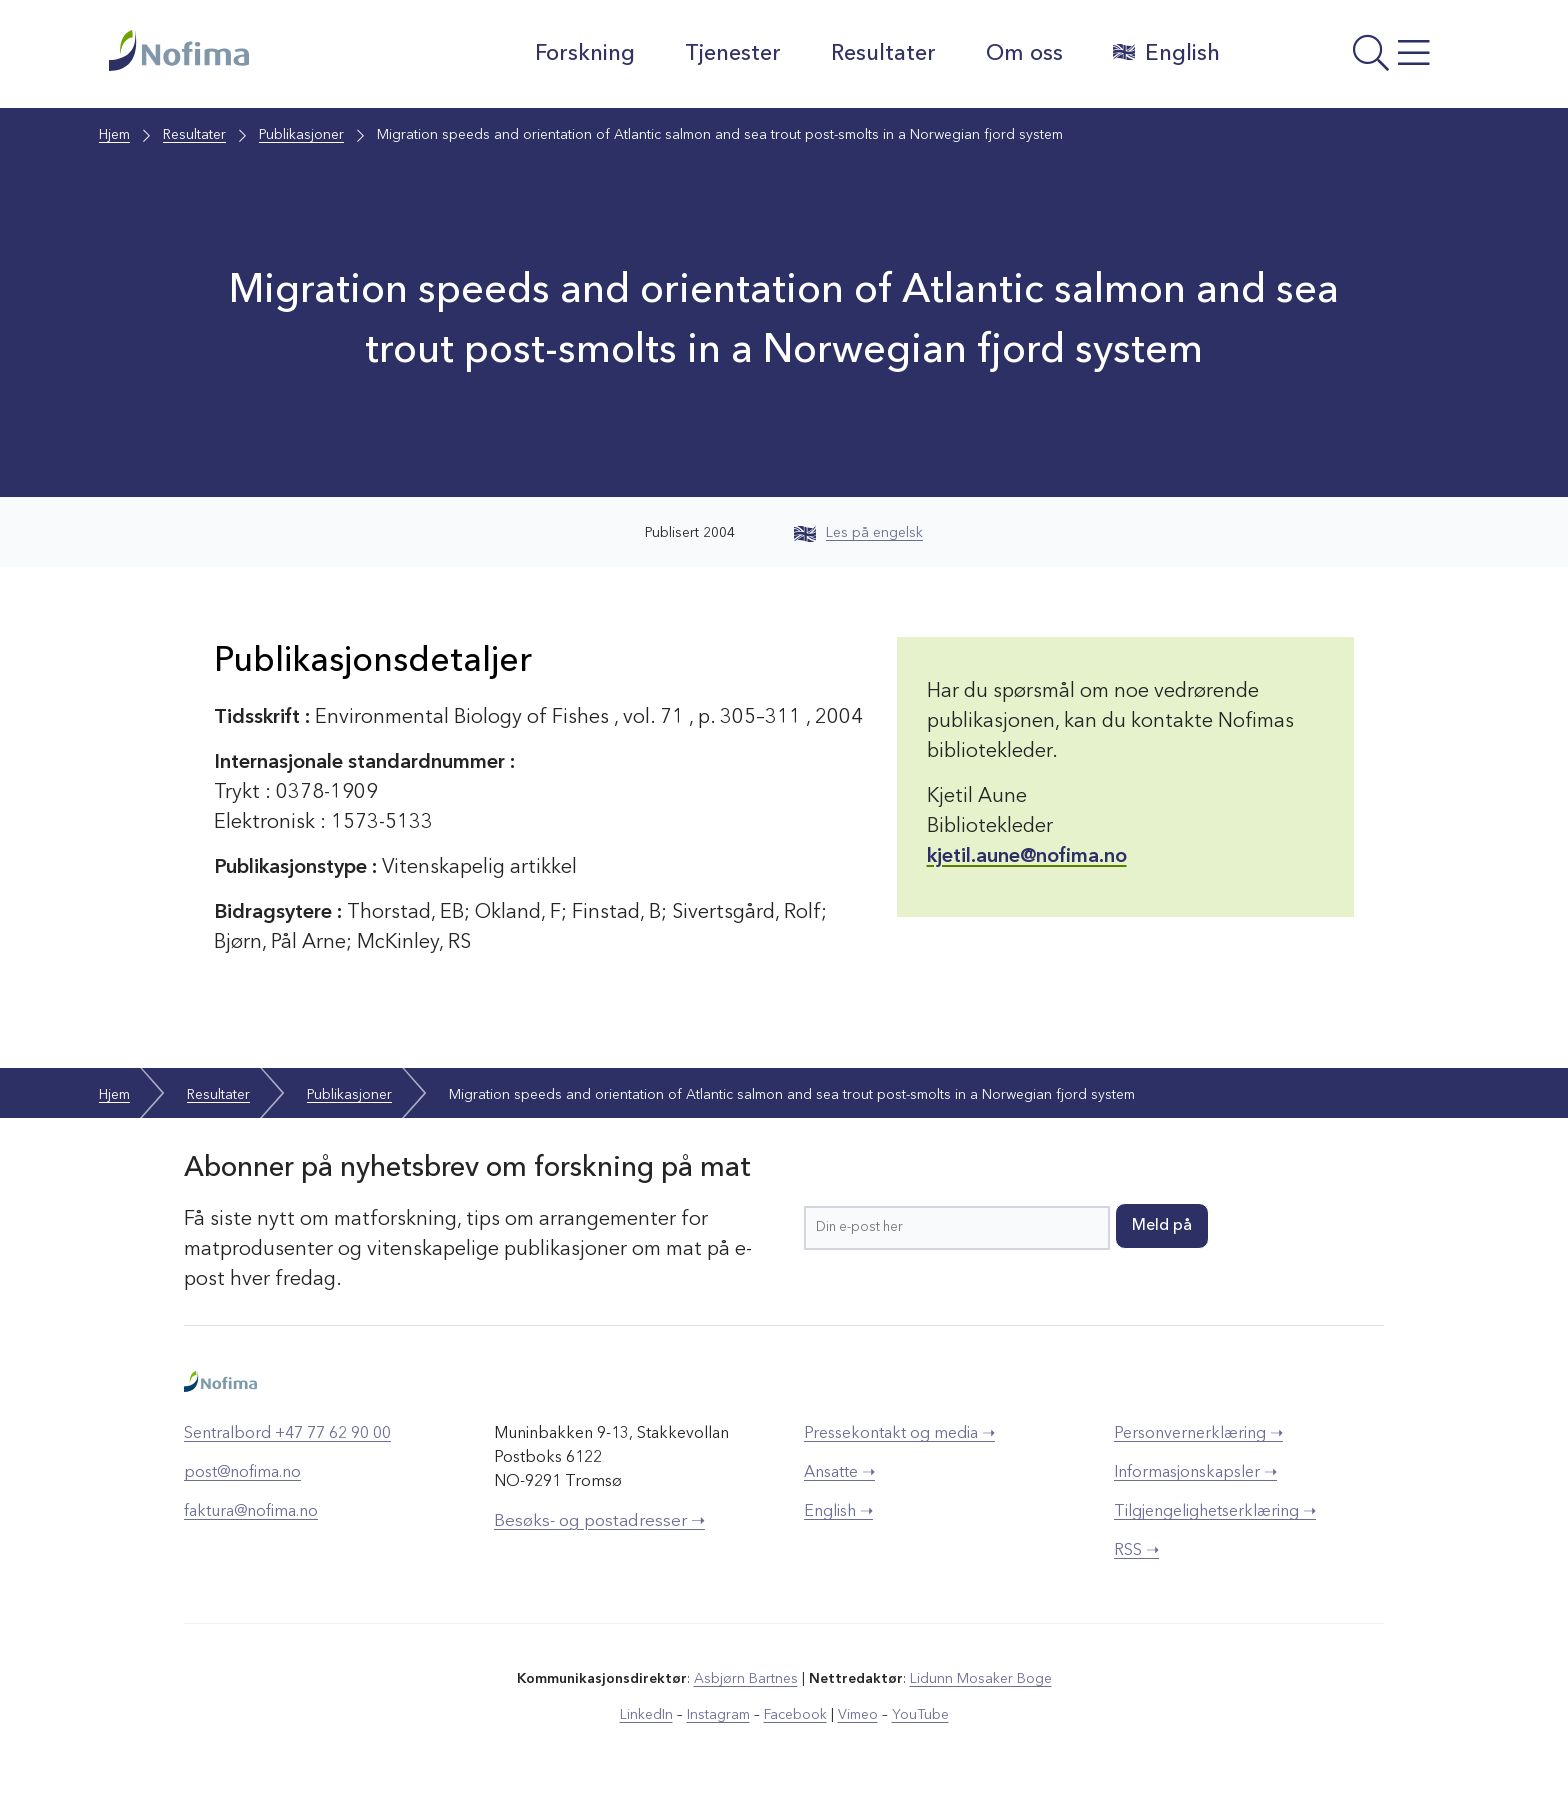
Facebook (795, 1715)
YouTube (920, 1715)
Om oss (1024, 54)
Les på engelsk (858, 533)
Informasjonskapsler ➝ (1195, 1473)
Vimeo (858, 1715)
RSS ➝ (1136, 1551)
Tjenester (733, 54)
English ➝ (838, 1512)
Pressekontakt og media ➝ (899, 1434)
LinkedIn (646, 1715)
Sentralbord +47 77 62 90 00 (287, 1434)
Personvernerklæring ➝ (1198, 1434)
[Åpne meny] (1349, 59)
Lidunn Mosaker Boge (981, 1679)
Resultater (883, 54)
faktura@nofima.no (251, 1512)
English (1166, 53)
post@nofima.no (242, 1473)
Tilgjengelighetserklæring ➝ (1215, 1512)
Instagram (718, 1715)
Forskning (585, 54)
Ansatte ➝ (839, 1473)
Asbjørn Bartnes (746, 1679)
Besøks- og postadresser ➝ (599, 1521)
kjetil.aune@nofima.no (1027, 857)
